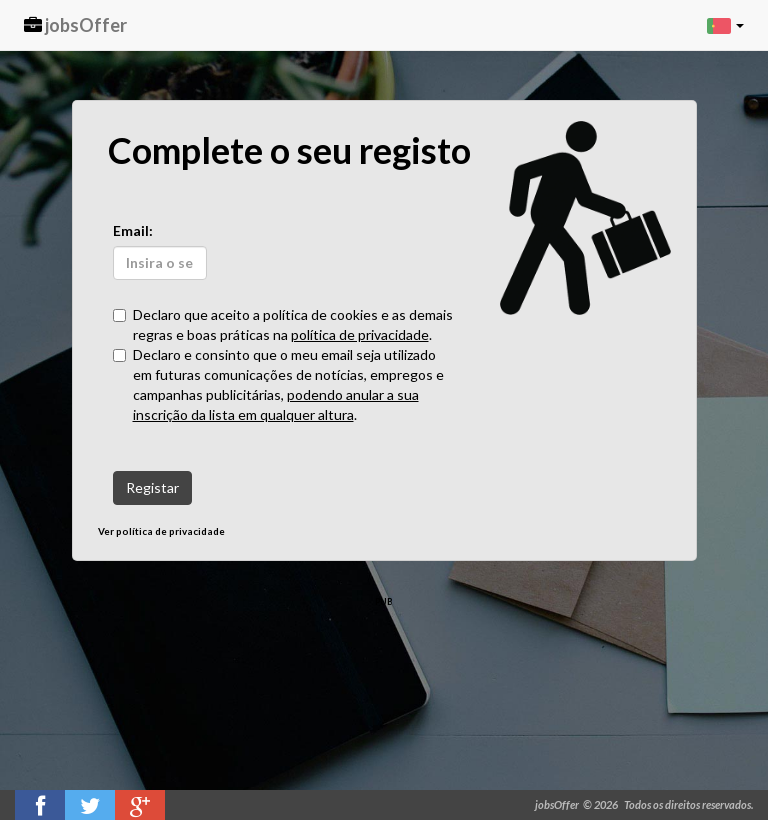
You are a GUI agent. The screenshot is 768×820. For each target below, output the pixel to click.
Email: (133, 230)
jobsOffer (75, 25)
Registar (152, 487)
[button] (725, 25)
